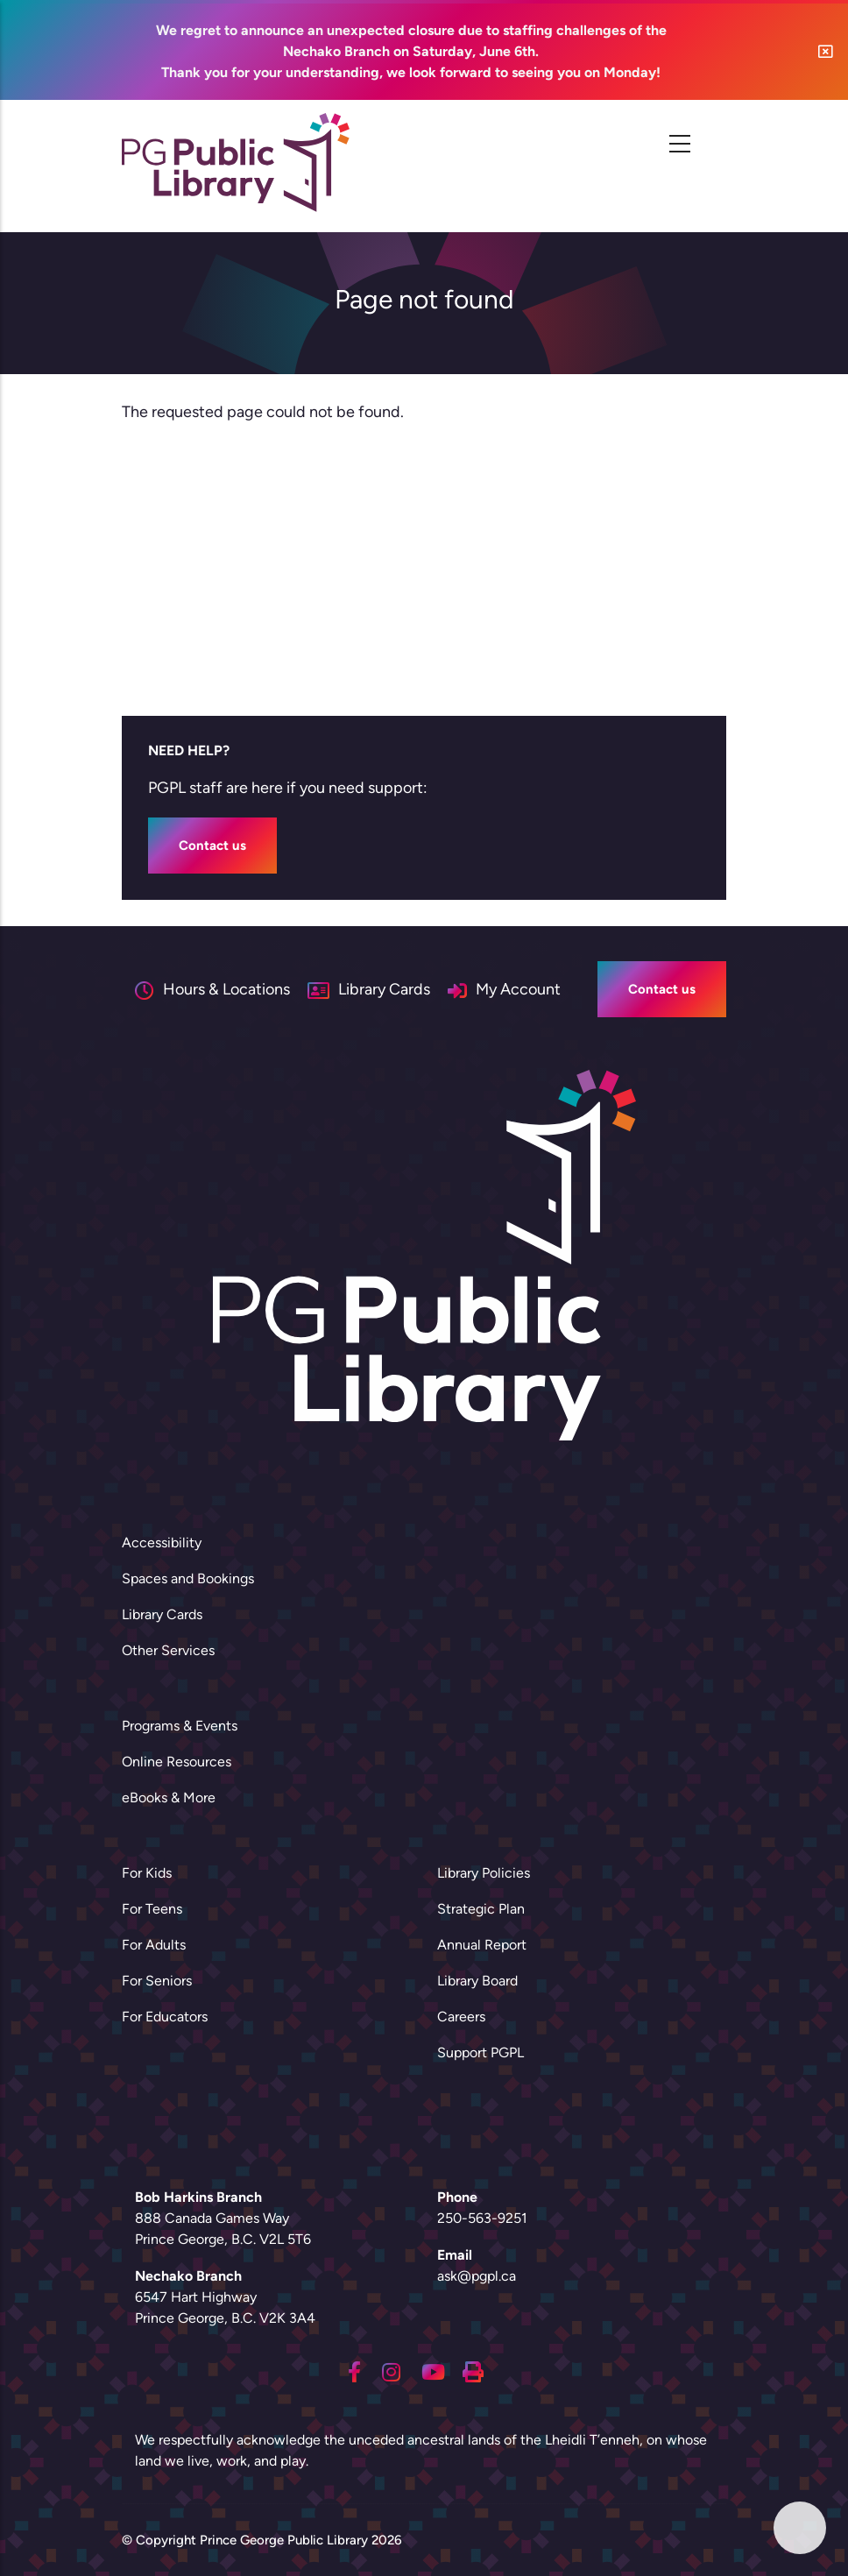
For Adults (154, 1944)
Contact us (212, 845)
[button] (825, 51)
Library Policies (483, 1873)
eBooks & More (169, 1797)
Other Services (168, 1650)
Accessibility (161, 1542)
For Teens (152, 1908)
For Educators (165, 2016)
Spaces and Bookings (188, 1578)
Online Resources (176, 1761)
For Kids (147, 1873)
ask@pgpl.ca (476, 2276)
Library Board (477, 1980)
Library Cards (162, 1614)
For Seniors (157, 1980)
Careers (461, 2016)
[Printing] (473, 2370)
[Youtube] (433, 2370)
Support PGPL (480, 2052)
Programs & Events (179, 1725)
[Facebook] (354, 2370)
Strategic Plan (481, 1908)
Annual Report (481, 1944)
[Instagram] (391, 2370)
